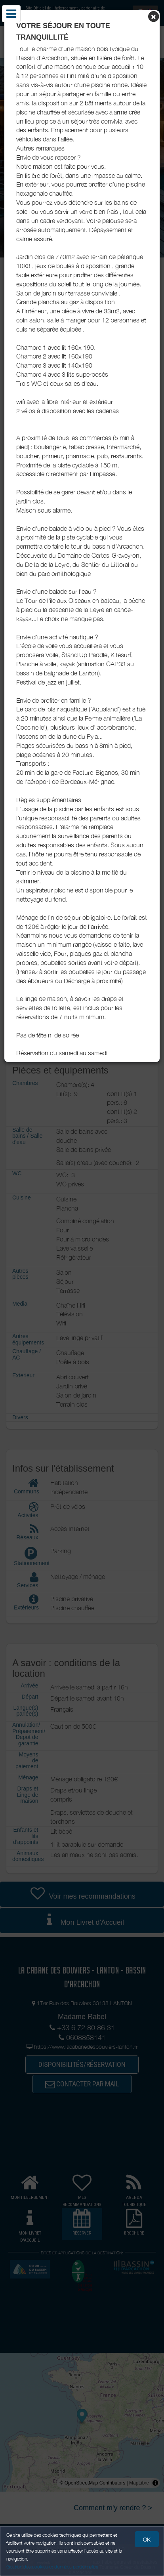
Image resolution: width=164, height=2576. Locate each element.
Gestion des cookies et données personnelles (52, 2567)
